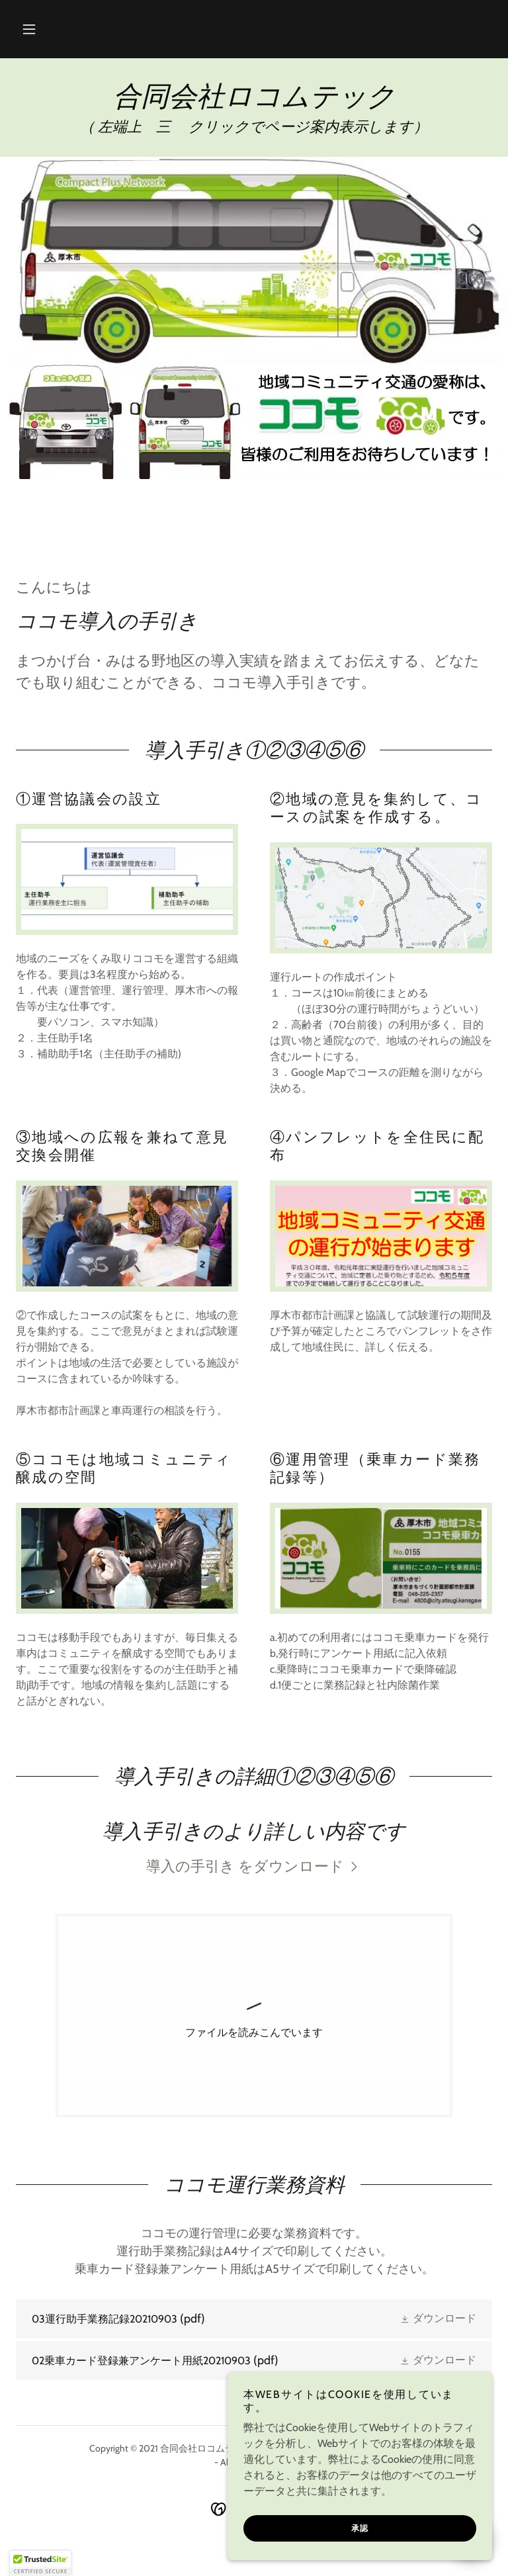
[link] (254, 102)
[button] (29, 29)
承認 (359, 2528)
